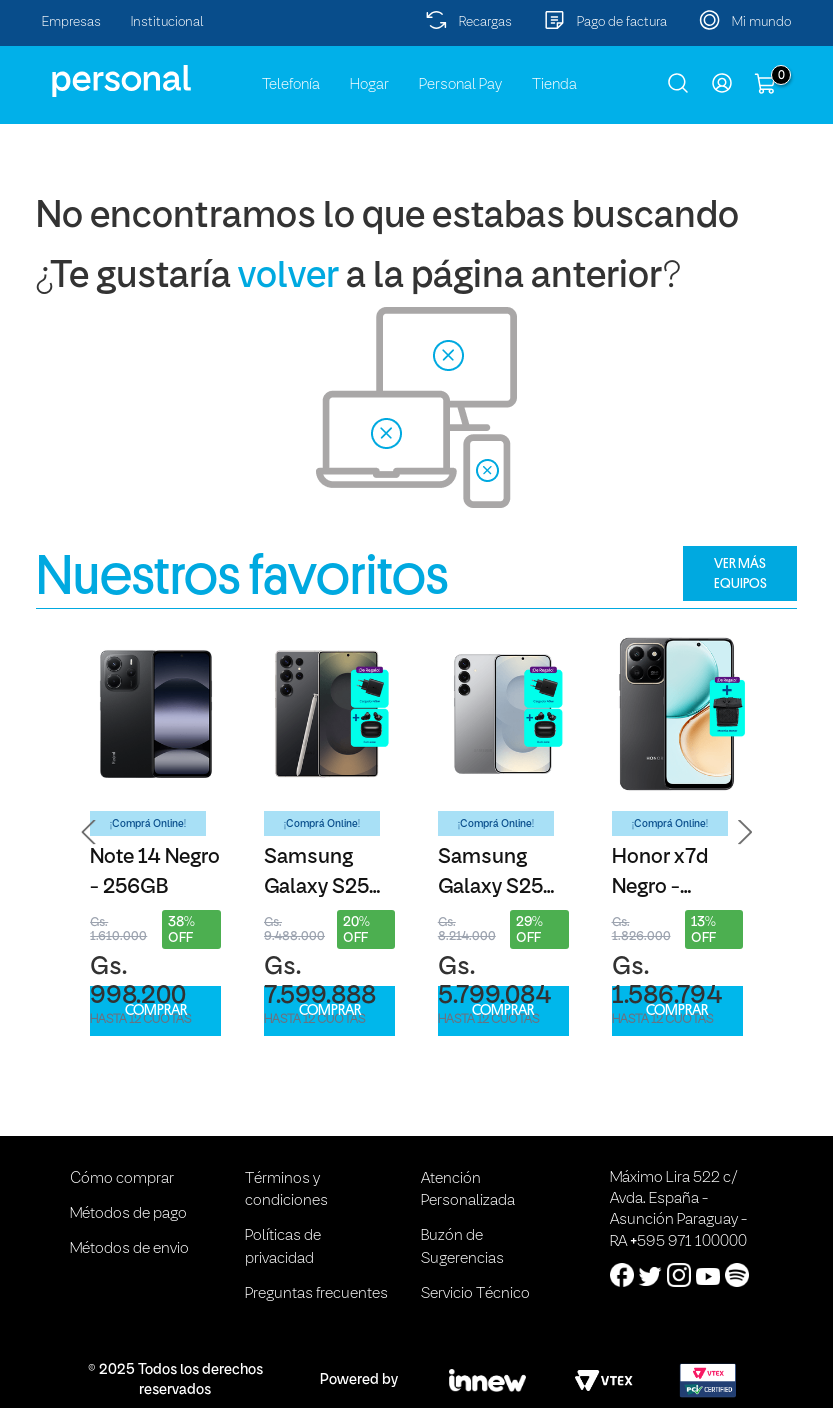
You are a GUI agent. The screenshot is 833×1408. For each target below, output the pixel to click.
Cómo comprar (122, 1179)
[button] (89, 832)
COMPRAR (156, 1010)
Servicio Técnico (475, 1294)
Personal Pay (460, 85)
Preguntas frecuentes (316, 1294)
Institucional (167, 22)
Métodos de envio (129, 1249)
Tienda (554, 85)
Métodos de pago (128, 1214)
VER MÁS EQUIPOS (740, 573)
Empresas (71, 22)
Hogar (369, 85)
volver (288, 277)
